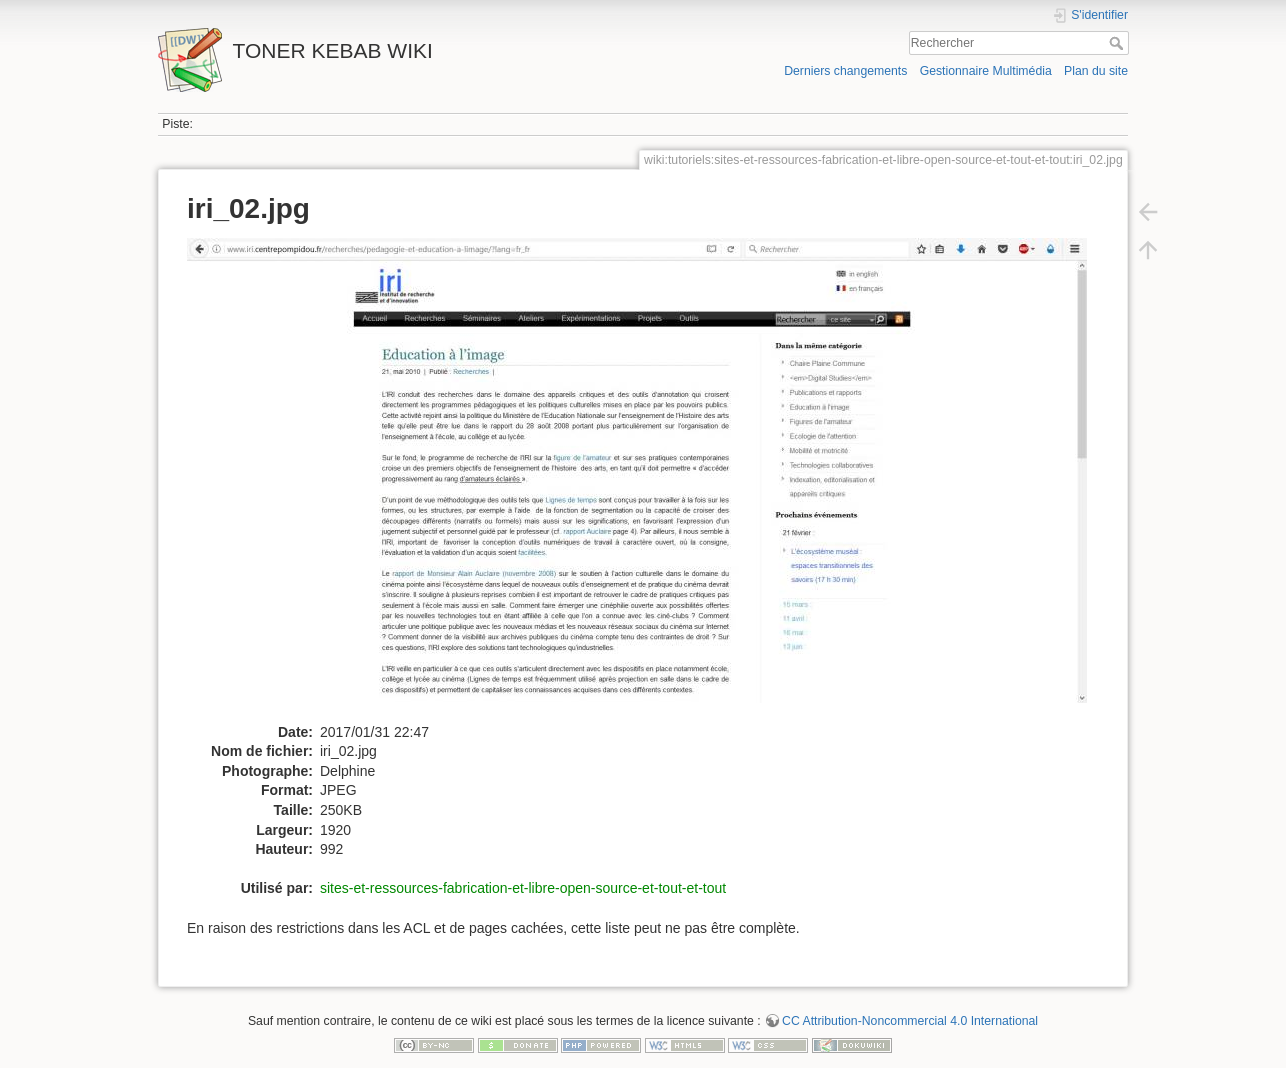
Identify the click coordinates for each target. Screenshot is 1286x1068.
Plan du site (1096, 71)
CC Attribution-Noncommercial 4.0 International (910, 1021)
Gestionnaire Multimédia (986, 71)
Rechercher (1118, 43)
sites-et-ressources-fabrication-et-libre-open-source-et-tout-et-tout (523, 888)
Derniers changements (845, 71)
